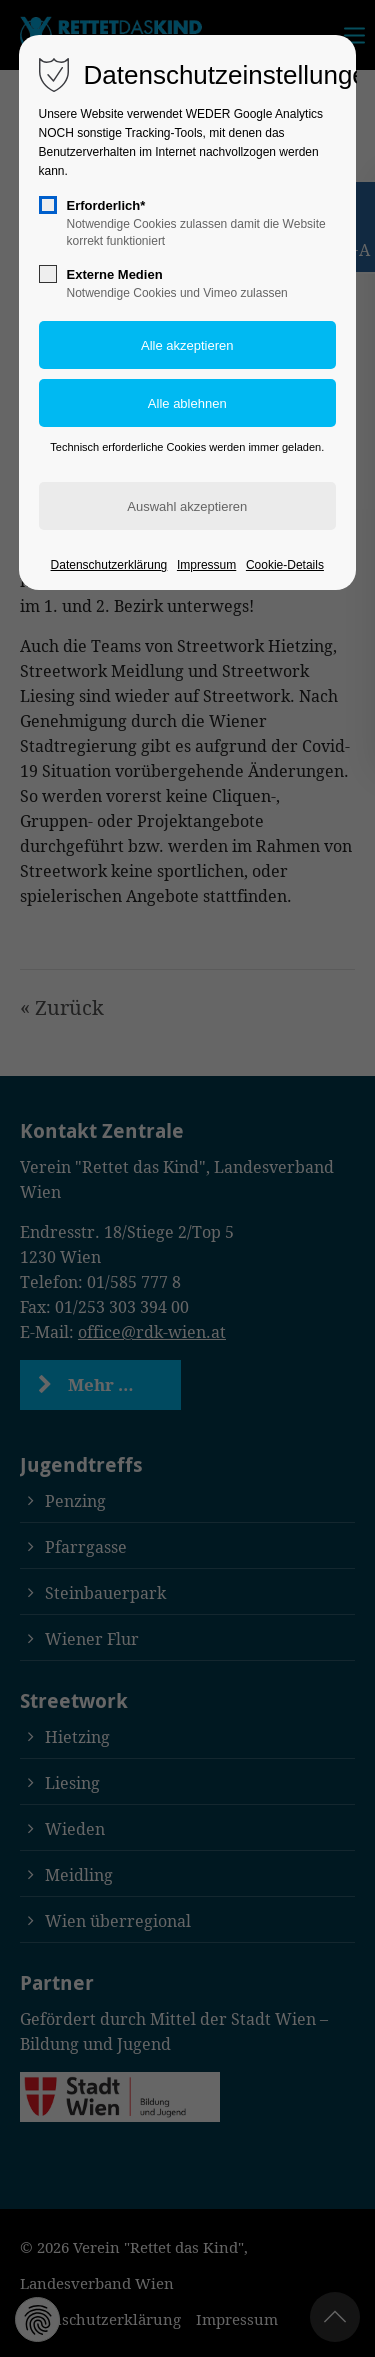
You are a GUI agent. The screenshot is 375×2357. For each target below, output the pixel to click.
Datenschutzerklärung (109, 565)
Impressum (206, 565)
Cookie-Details (285, 565)
